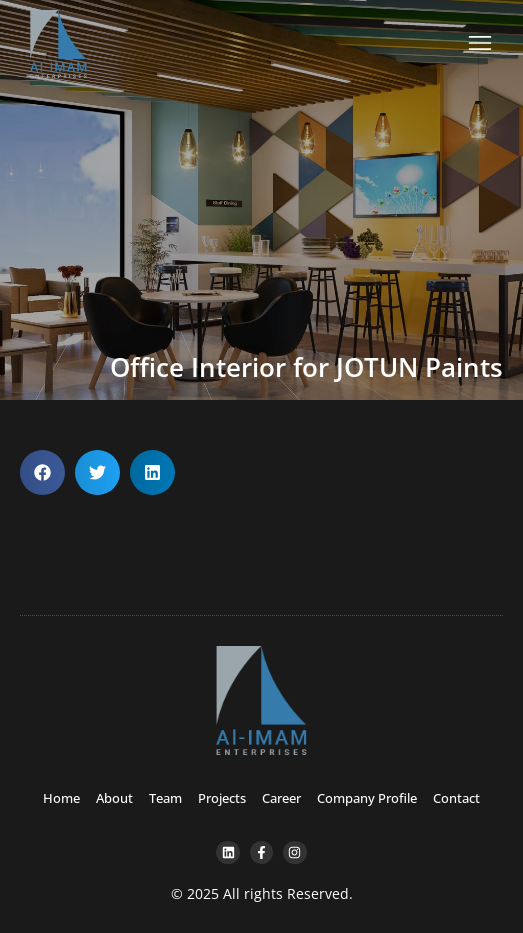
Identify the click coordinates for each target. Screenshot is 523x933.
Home (61, 798)
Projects (222, 798)
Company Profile (367, 798)
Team (165, 798)
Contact (456, 798)
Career (281, 798)
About (114, 798)
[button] (42, 472)
